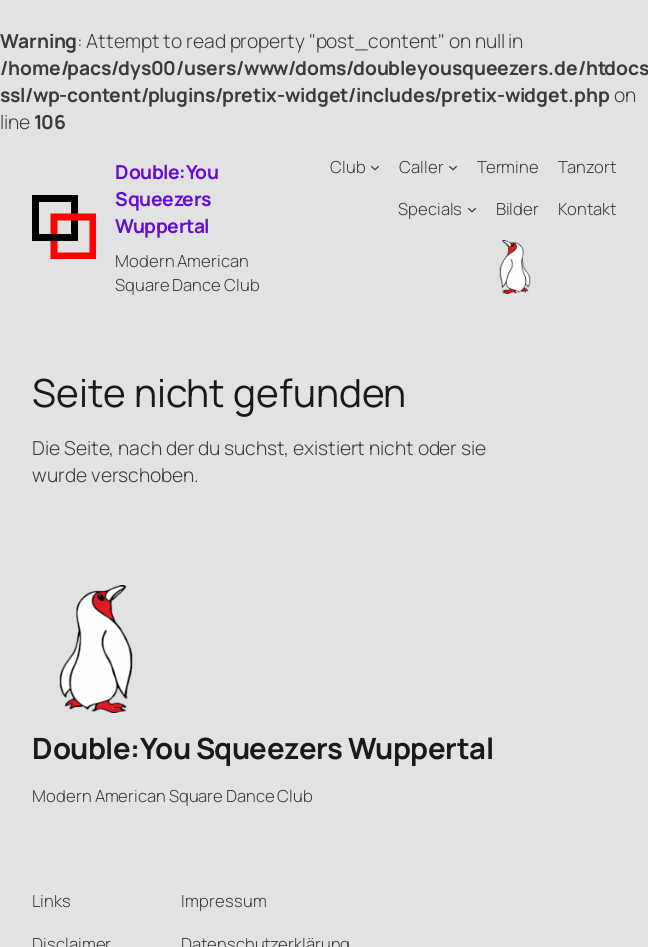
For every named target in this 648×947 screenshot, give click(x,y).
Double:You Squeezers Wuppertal (166, 198)
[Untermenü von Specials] (472, 209)
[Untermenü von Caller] (453, 167)
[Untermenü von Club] (375, 167)
